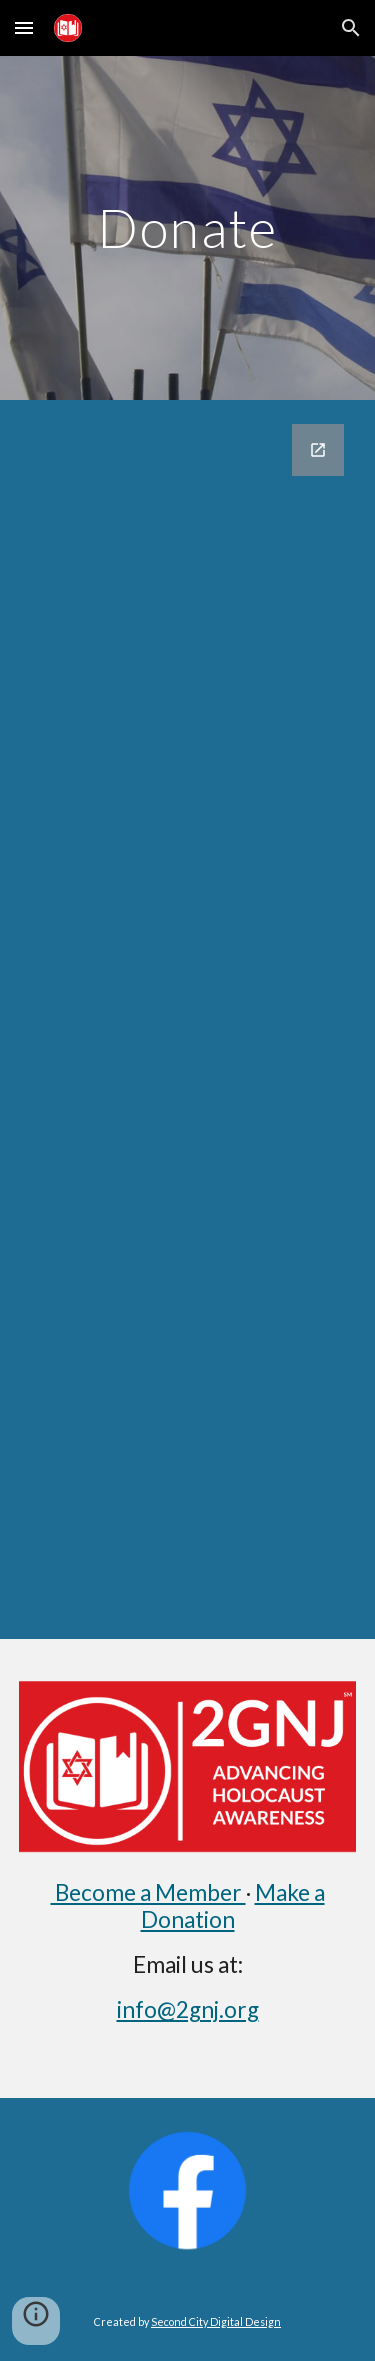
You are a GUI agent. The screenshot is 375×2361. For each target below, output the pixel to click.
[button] (24, 27)
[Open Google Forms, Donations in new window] (318, 450)
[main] (188, 227)
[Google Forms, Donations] (188, 1019)
